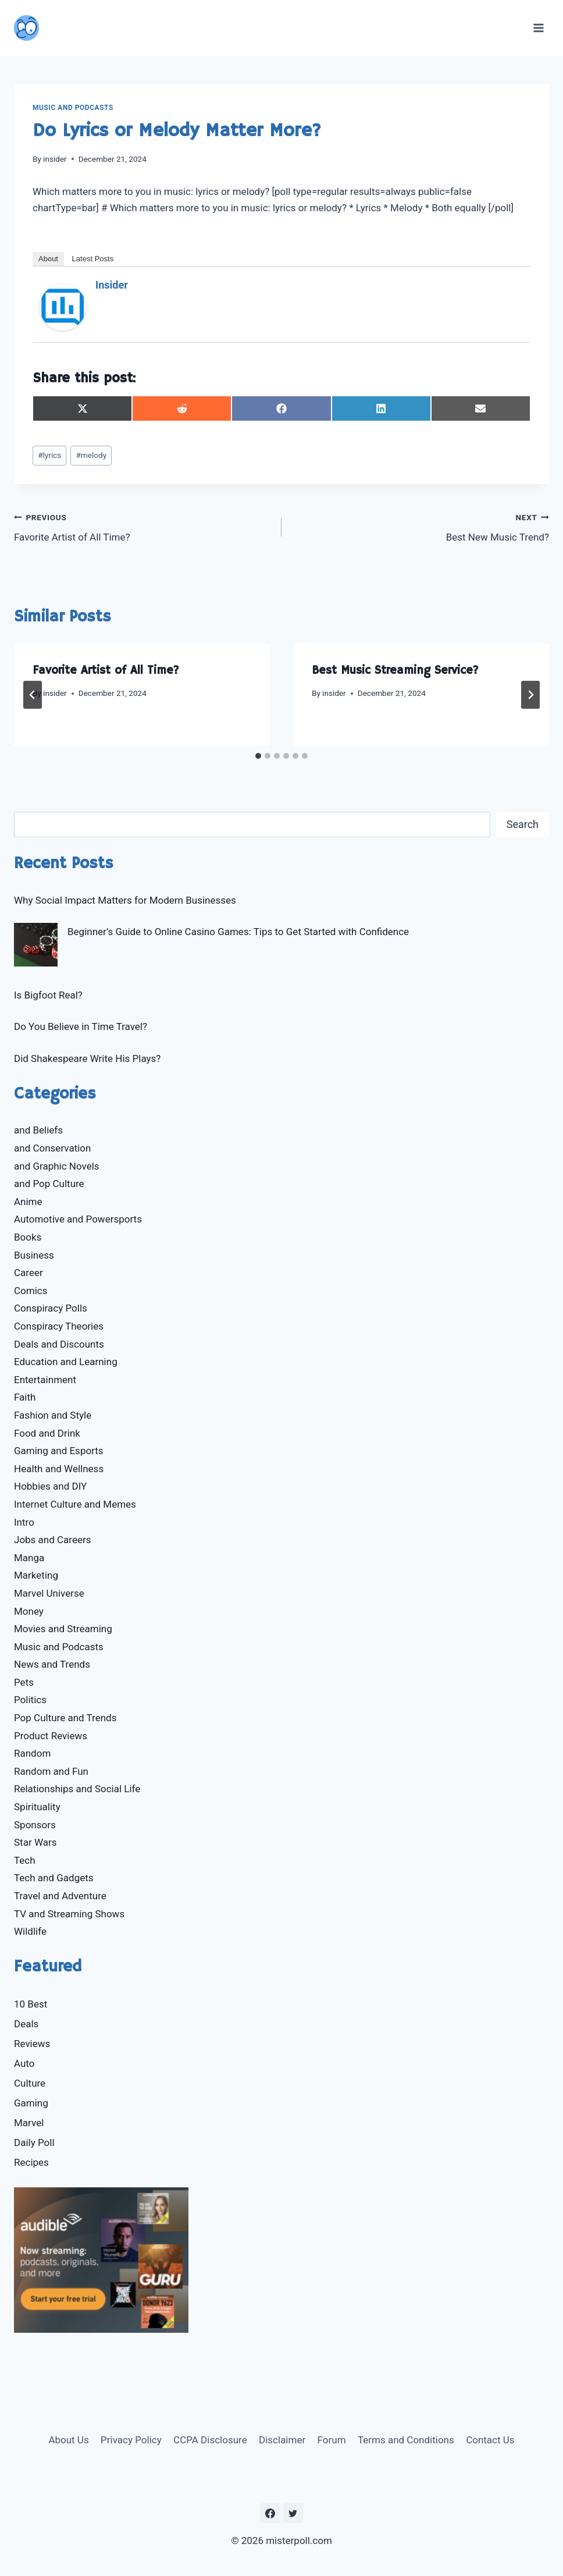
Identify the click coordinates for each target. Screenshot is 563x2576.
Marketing (36, 1575)
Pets (24, 1682)
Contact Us (490, 2440)
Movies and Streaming (63, 1629)
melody (91, 455)
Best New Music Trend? (420, 526)
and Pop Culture (49, 1183)
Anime (28, 1201)
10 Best (30, 2004)
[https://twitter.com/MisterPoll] (293, 2513)
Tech (24, 1860)
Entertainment (45, 1379)
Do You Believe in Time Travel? (80, 1026)
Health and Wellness (59, 1468)
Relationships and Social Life (77, 1789)
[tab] (258, 756)
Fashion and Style (52, 1415)
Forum (332, 2440)
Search (523, 824)
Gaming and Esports (59, 1450)
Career (28, 1272)
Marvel (29, 2123)
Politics (30, 1700)
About (48, 258)
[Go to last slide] (32, 695)
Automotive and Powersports (78, 1219)
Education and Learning (65, 1361)
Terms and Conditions (406, 2440)
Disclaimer (282, 2440)
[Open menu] (538, 28)
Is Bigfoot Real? (48, 995)
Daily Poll (34, 2142)
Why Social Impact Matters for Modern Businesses (125, 900)
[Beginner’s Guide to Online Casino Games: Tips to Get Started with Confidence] (36, 945)
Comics (30, 1290)
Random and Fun (51, 1771)
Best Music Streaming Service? (395, 670)
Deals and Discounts (59, 1344)
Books (27, 1237)
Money (29, 1611)
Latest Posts (93, 258)
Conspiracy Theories (59, 1326)
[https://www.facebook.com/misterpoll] (270, 2513)
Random (32, 1753)
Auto (24, 2063)
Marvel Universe (49, 1593)
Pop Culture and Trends (65, 1718)
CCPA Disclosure (210, 2440)
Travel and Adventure (60, 1896)
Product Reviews (50, 1736)
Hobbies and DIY (50, 1486)
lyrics (49, 455)
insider (55, 159)
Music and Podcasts (73, 108)
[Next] (530, 695)
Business (34, 1255)
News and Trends (52, 1664)
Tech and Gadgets (54, 1878)
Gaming (31, 2103)
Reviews (32, 2043)
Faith (24, 1397)
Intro (24, 1522)
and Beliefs (38, 1130)
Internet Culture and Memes (75, 1504)
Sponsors (35, 1825)
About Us (68, 2440)
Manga (29, 1558)
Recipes (31, 2162)
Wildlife (30, 1931)
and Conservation (52, 1148)
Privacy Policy (131, 2440)
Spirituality (37, 1807)
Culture (29, 2083)
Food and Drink (47, 1433)
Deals (26, 2024)
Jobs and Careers (52, 1539)
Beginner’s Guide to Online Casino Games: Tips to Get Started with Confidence (238, 931)
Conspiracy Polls (50, 1308)
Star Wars (35, 1842)
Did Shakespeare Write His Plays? (87, 1058)
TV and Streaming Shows (69, 1914)
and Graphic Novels (56, 1166)
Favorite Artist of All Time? (143, 526)
